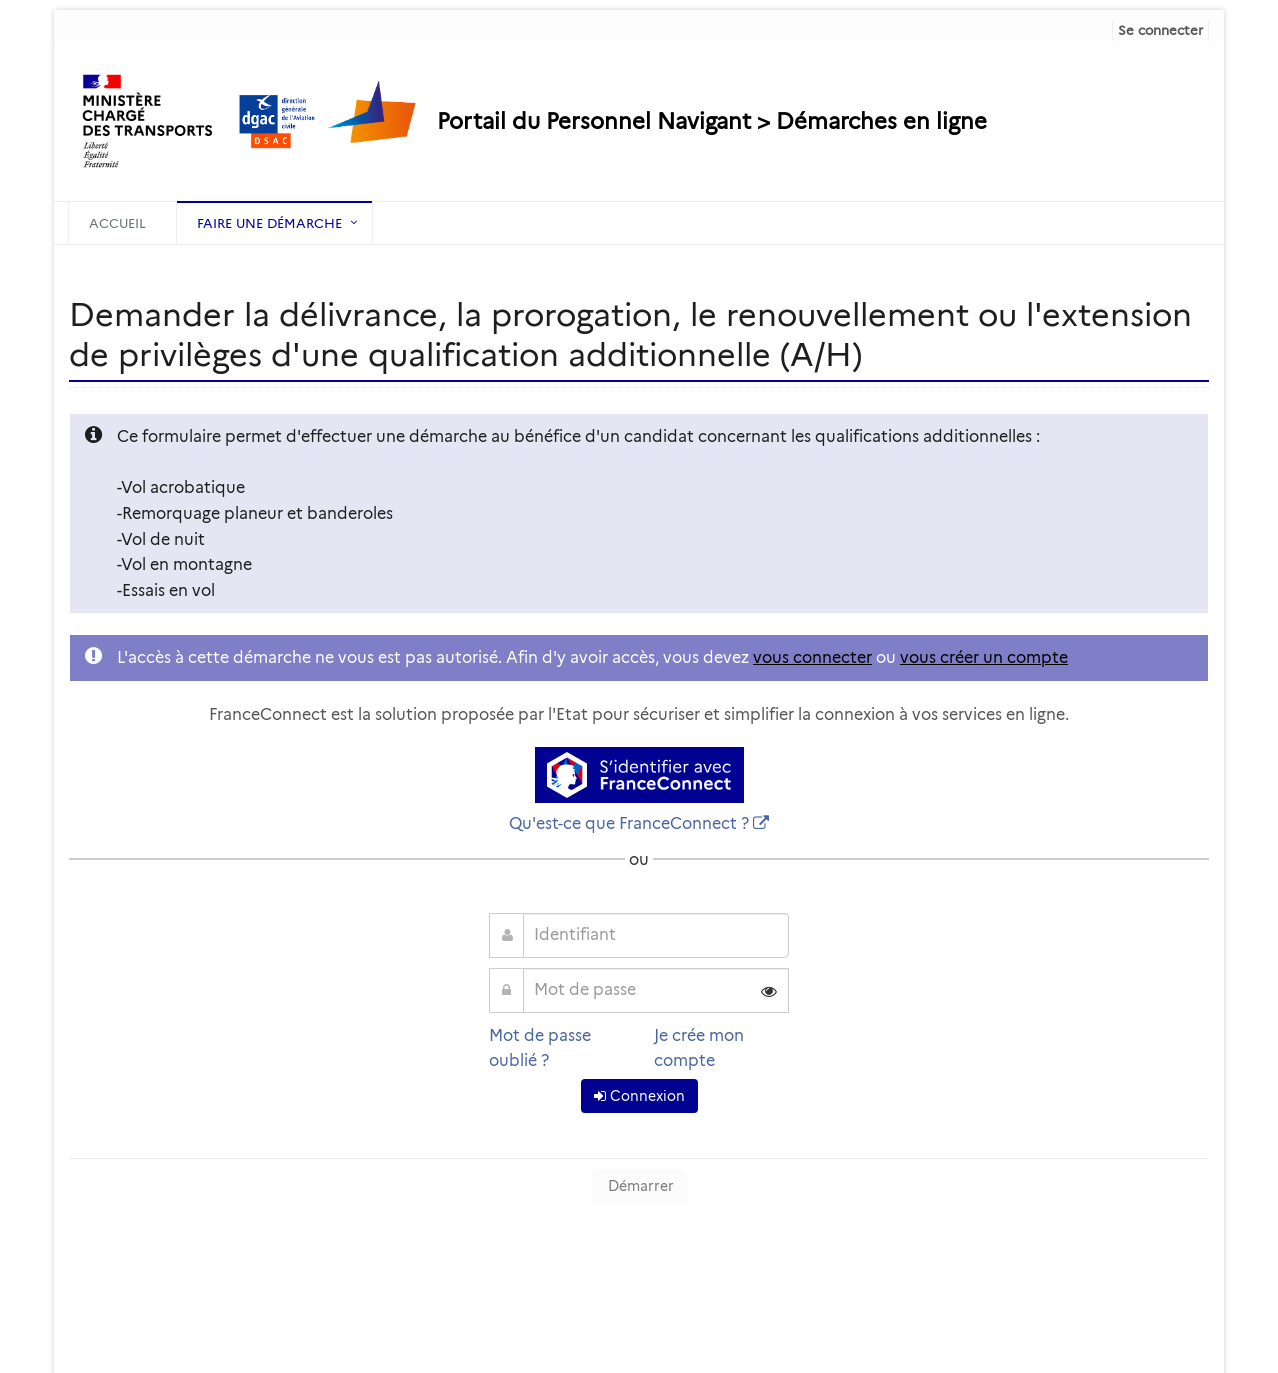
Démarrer (639, 1186)
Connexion (639, 1096)
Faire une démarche (269, 223)
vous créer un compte (984, 657)
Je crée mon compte (699, 1048)
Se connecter (1160, 30)
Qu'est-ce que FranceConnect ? (629, 823)
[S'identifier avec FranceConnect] (639, 775)
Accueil (117, 223)
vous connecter (812, 657)
